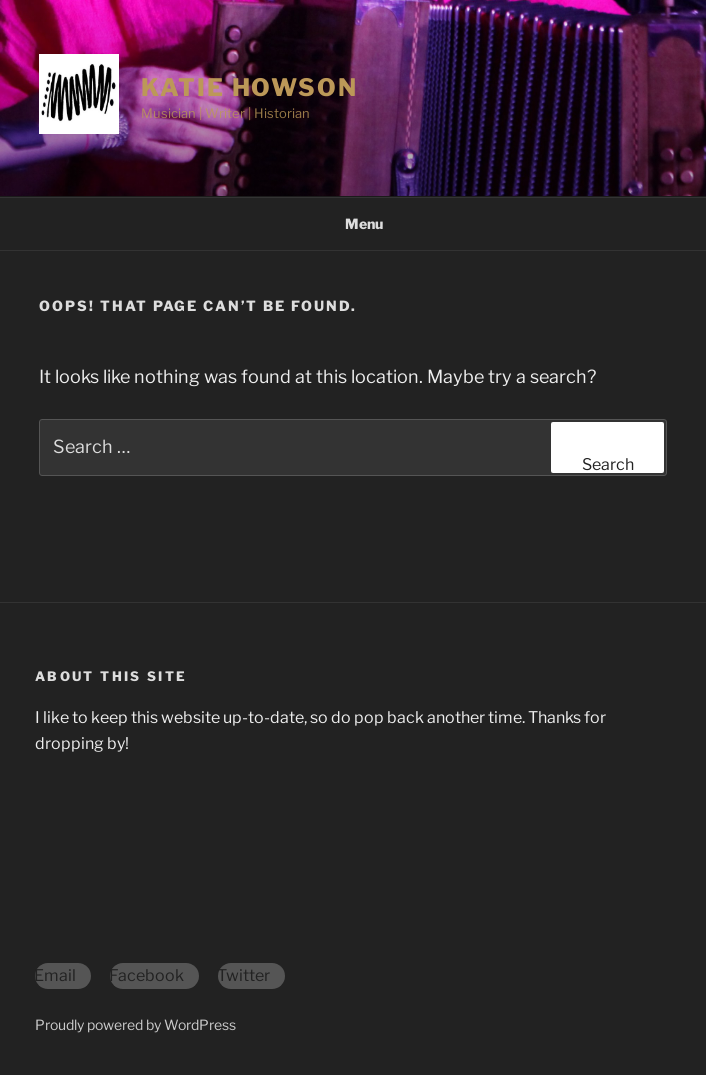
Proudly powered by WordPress (135, 1024)
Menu (353, 223)
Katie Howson (249, 87)
